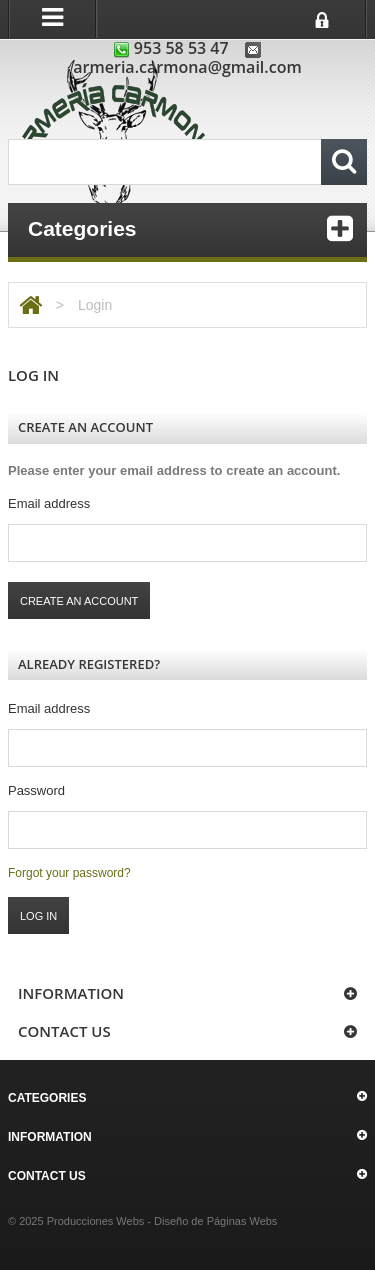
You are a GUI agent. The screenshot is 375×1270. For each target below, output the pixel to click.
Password (36, 790)
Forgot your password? (69, 873)
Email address (49, 503)
